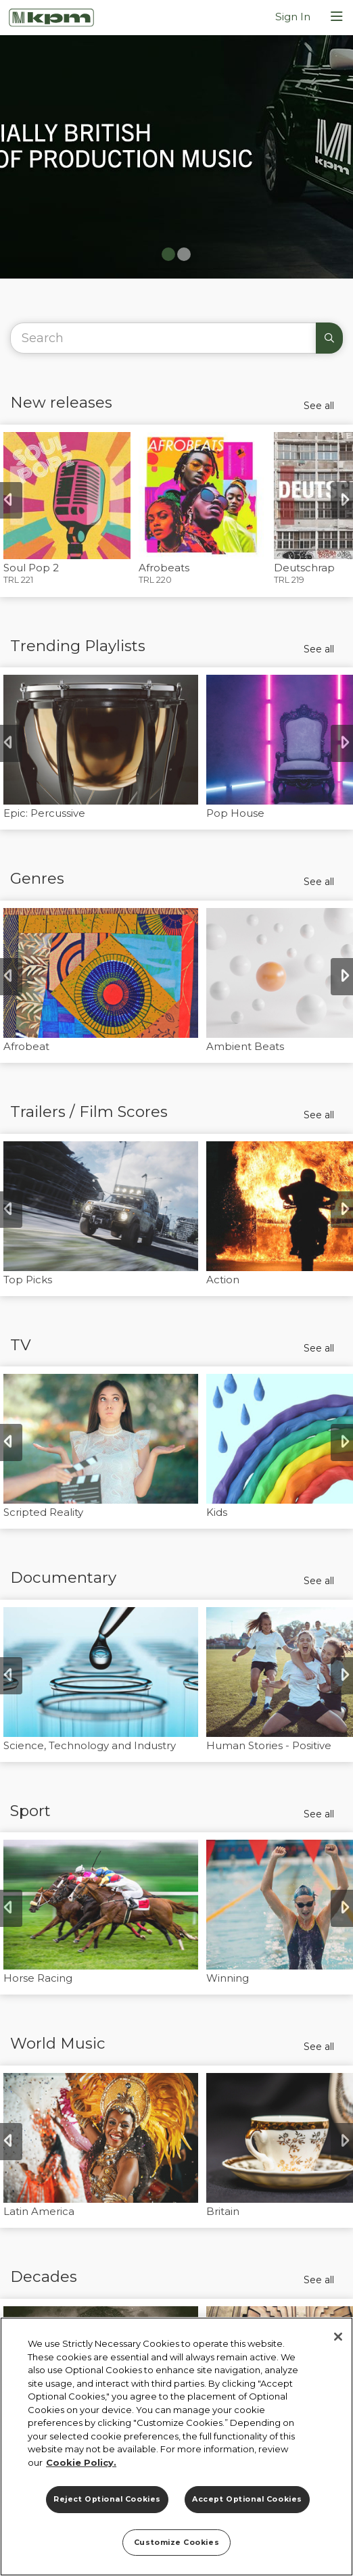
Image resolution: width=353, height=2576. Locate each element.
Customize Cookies (176, 2542)
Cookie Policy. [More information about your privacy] (81, 2462)
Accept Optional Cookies (247, 2499)
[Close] (338, 2337)
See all (319, 406)
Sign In (292, 16)
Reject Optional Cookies (106, 2499)
